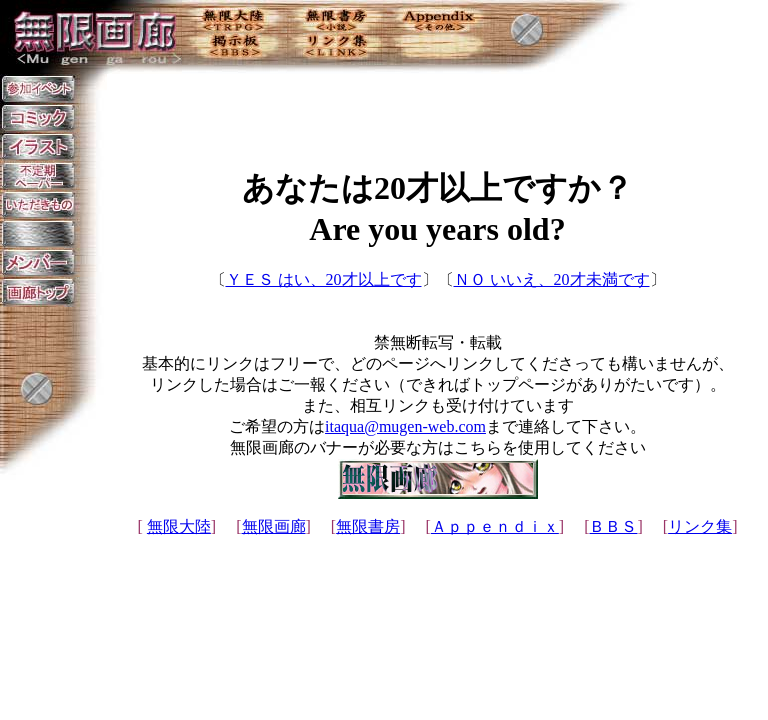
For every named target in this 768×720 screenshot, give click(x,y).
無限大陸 (179, 526)
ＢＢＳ (613, 526)
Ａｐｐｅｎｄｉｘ (495, 526)
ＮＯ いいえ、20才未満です (552, 279)
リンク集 (700, 526)
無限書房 (368, 526)
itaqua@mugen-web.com (405, 426)
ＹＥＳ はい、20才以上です (324, 279)
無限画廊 (274, 526)
